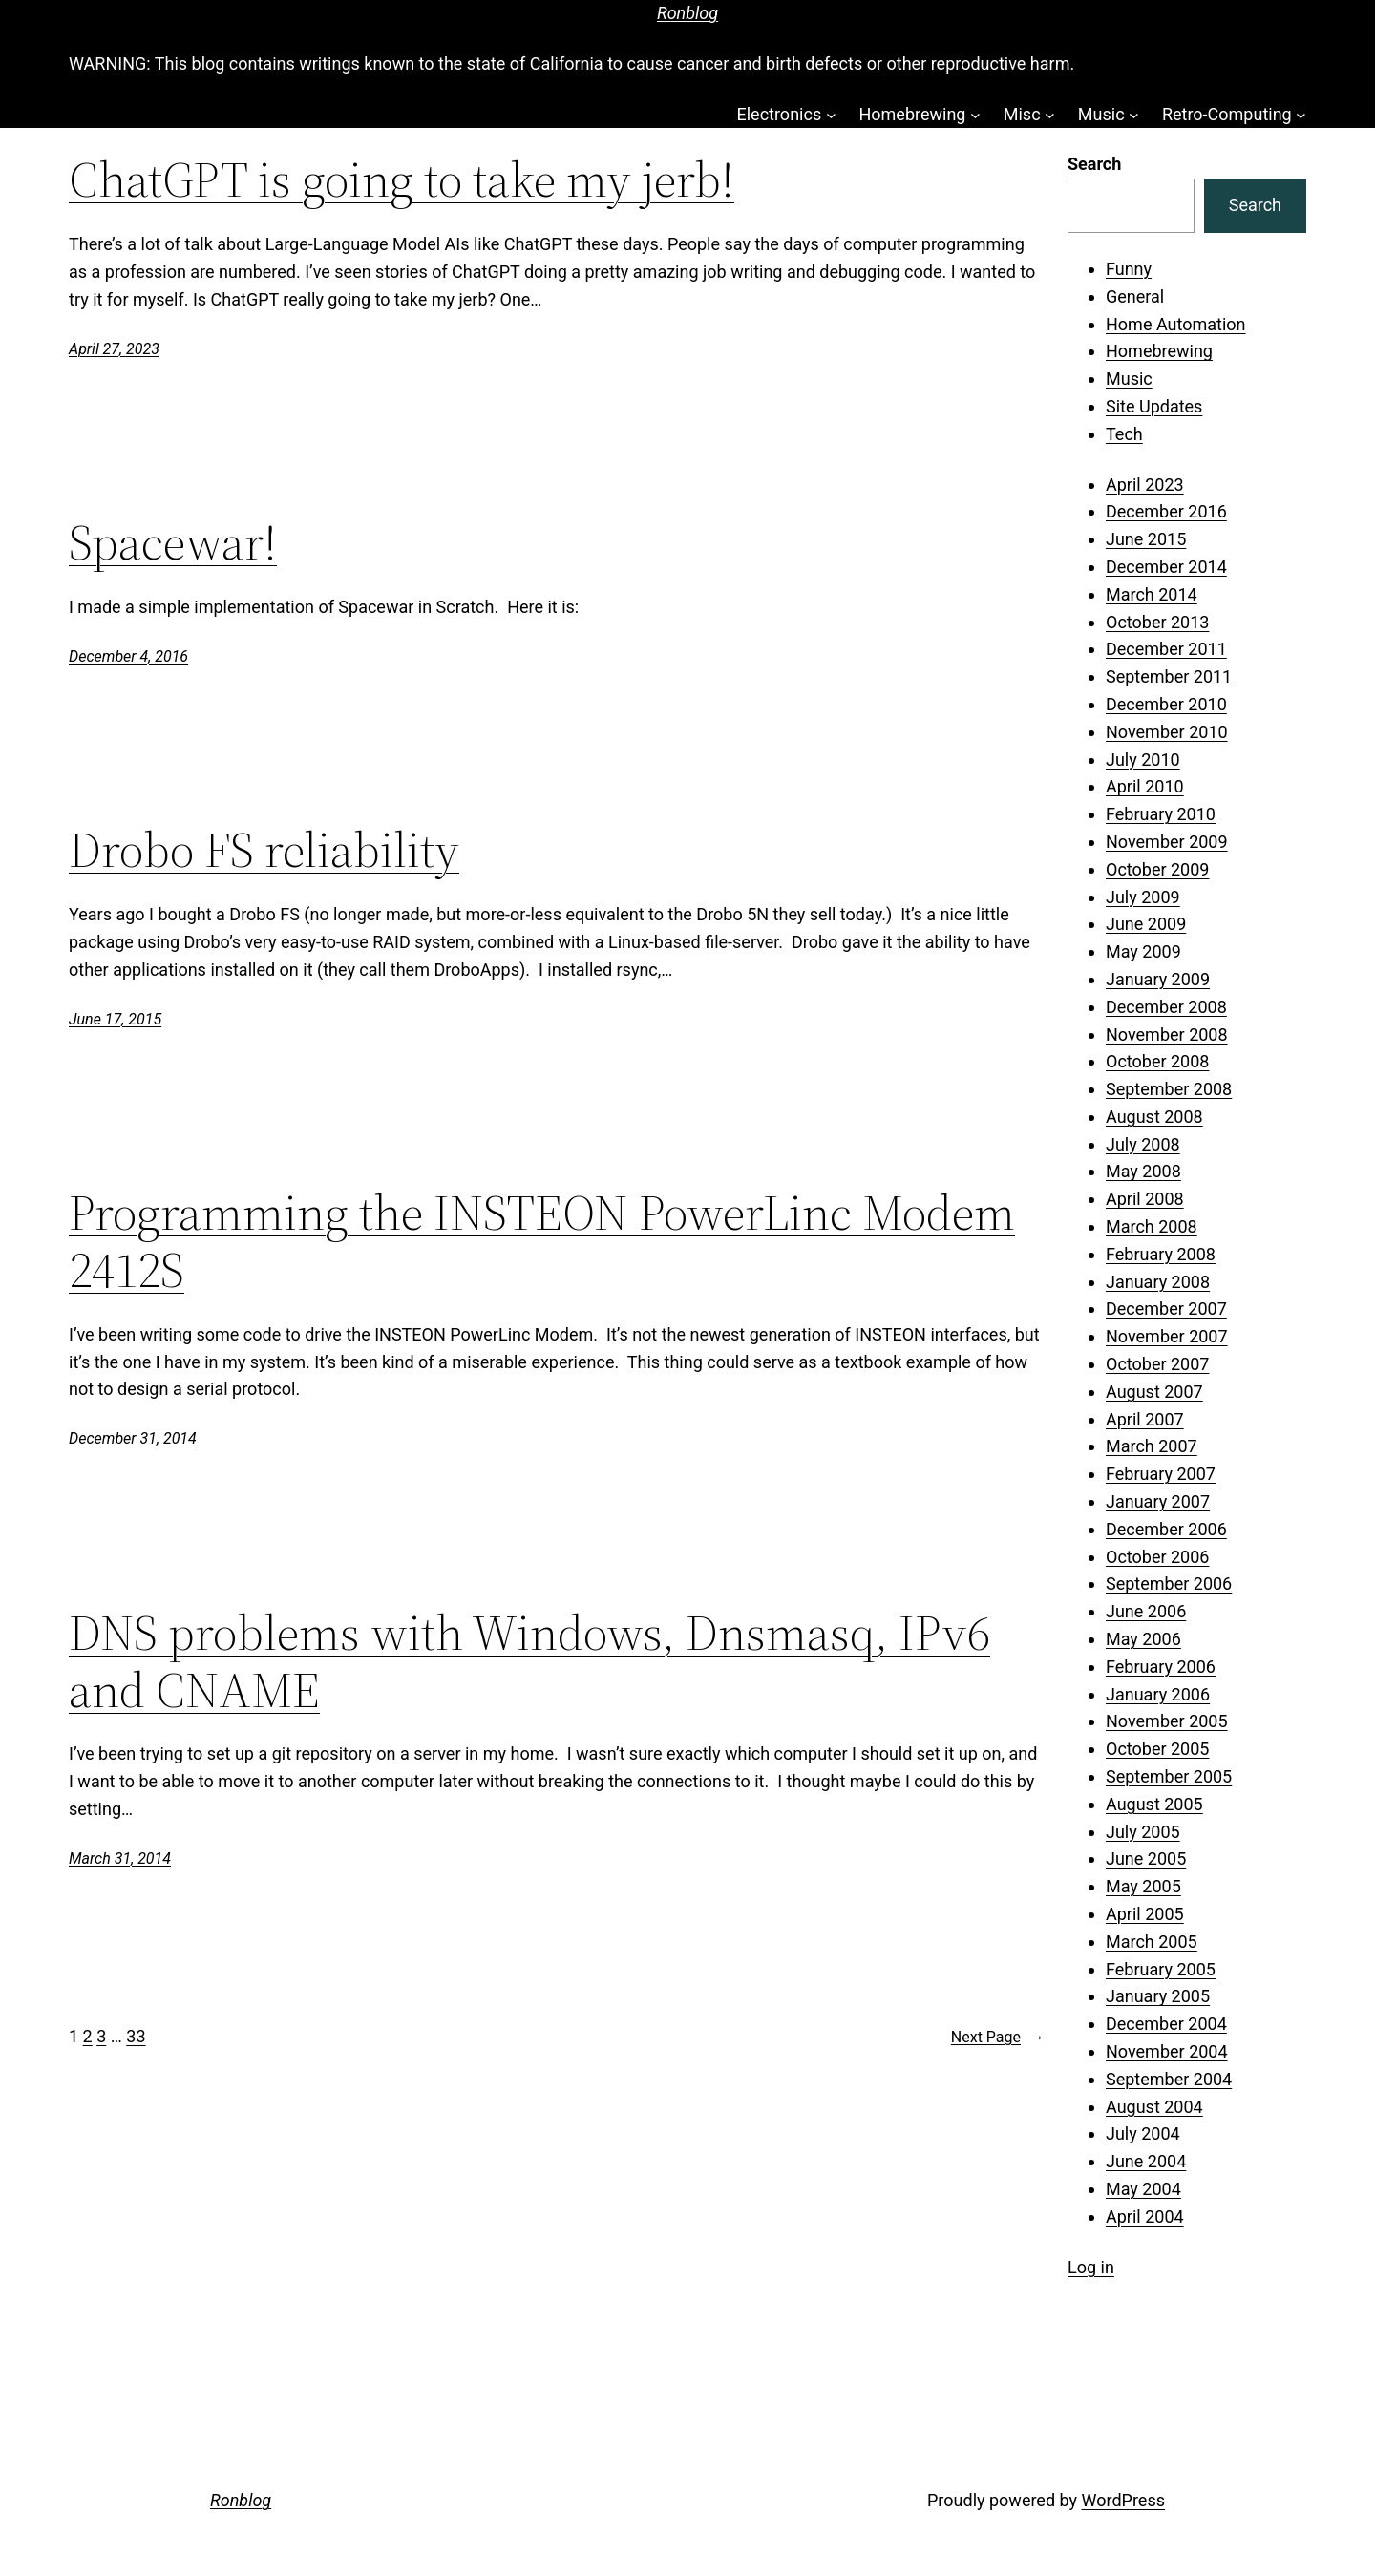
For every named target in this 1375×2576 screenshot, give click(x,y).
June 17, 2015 (115, 1019)
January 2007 (1158, 1501)
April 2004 (1145, 2216)
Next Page (998, 2037)
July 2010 (1143, 760)
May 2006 (1143, 1639)
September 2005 (1169, 1776)
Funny (1129, 269)
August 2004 (1154, 2107)
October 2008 (1157, 1061)
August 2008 (1154, 1117)
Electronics (778, 114)
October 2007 (1157, 1364)
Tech (1124, 434)
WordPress (1123, 2500)
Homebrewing (911, 114)
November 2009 (1167, 842)
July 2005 (1143, 1832)
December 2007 (1166, 1309)
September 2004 (1169, 2079)
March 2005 (1151, 1942)
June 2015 (1146, 539)
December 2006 (1166, 1529)
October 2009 (1157, 869)
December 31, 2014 (133, 1438)
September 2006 (1169, 1583)
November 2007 (1167, 1336)
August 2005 (1154, 1804)
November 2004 (1167, 2051)
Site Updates (1154, 406)
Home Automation (1176, 324)
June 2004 (1146, 2161)
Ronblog (687, 13)
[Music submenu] (1134, 115)
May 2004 (1143, 2189)
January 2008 (1158, 1282)
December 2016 (1166, 511)
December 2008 (1166, 1007)
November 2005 (1167, 1721)
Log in (1091, 2267)
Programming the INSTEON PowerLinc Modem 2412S (542, 1241)
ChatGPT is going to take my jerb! (401, 179)
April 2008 (1145, 1199)
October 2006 (1157, 1557)
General (1135, 296)
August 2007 (1154, 1392)
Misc (1022, 114)
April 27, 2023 (114, 349)
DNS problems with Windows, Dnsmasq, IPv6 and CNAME (529, 1661)
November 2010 (1167, 732)
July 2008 (1143, 1144)
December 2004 (1166, 2024)
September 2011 (1169, 676)
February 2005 (1161, 1969)
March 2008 (1151, 1226)
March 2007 (1151, 1446)
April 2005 (1145, 1914)
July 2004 (1143, 2133)
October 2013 (1157, 622)
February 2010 (1161, 814)
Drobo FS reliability (264, 849)
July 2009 (1143, 897)
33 (135, 2036)
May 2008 (1143, 1171)
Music (1101, 114)
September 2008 (1169, 1089)
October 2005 (1157, 1749)
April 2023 (1145, 485)
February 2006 (1161, 1667)
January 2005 (1158, 1996)
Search (1094, 164)
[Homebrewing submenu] (975, 115)
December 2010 (1166, 704)
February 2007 (1161, 1474)
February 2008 (1161, 1254)
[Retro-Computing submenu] (1301, 115)
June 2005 (1146, 1858)
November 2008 (1167, 1034)
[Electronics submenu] (831, 115)
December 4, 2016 (128, 656)
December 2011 (1166, 649)
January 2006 (1158, 1694)
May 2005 (1143, 1886)
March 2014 (1151, 594)
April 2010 (1145, 786)
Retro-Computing (1227, 114)
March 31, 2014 (120, 1858)
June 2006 (1146, 1611)
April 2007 (1145, 1419)
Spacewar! (173, 542)
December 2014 (1166, 567)
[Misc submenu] (1050, 115)
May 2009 (1143, 951)
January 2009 (1158, 979)
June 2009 (1146, 924)
